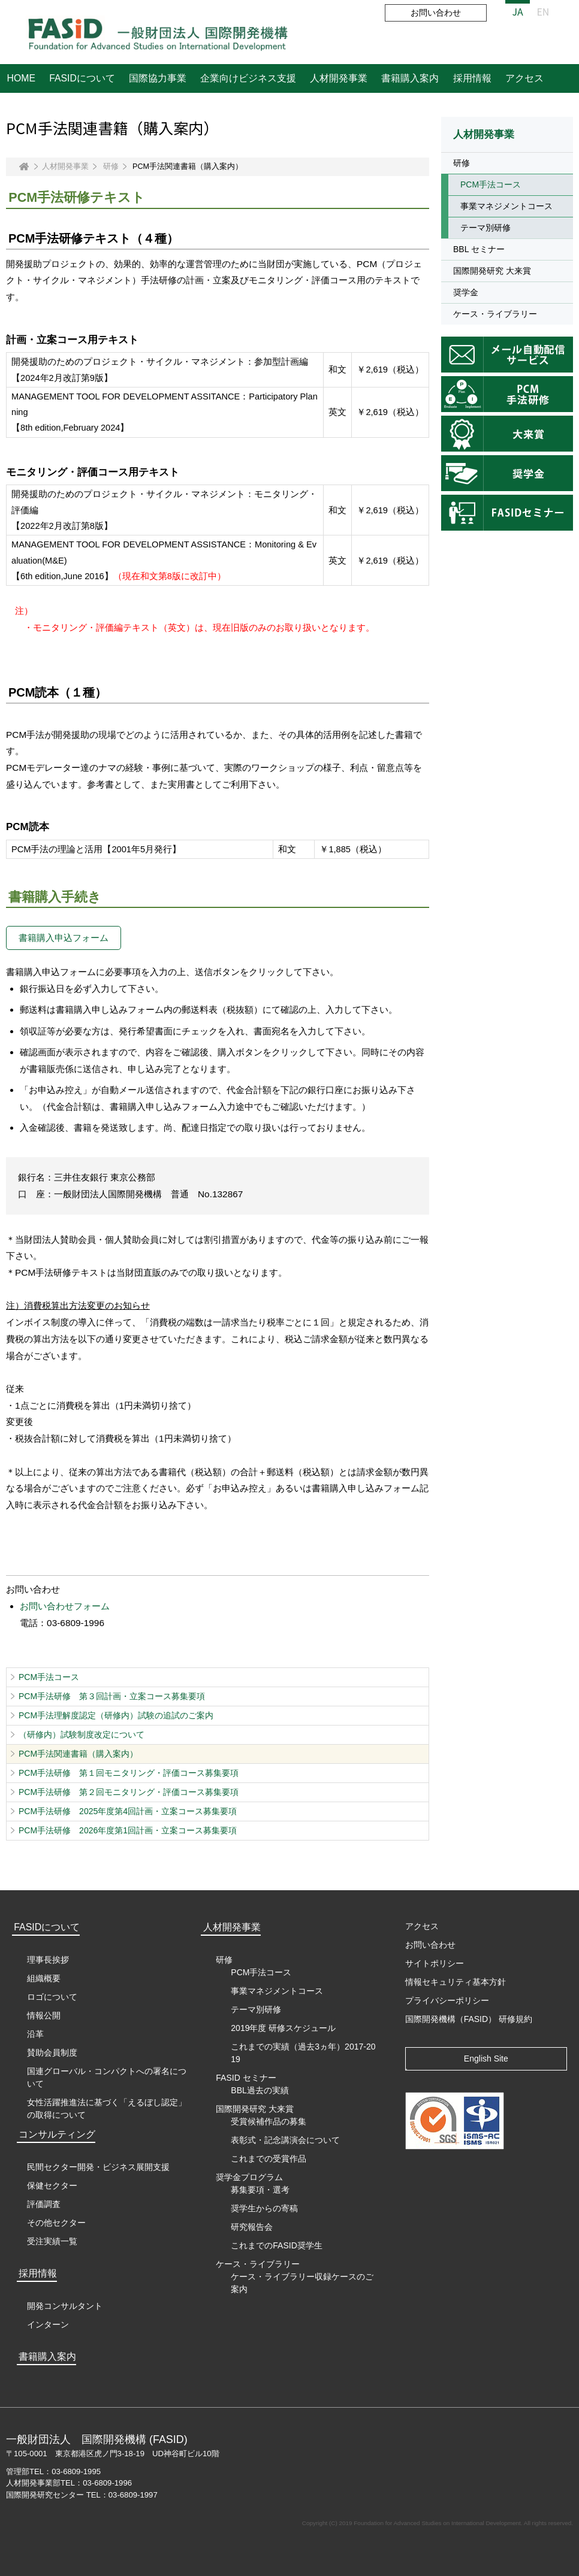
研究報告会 (252, 2227)
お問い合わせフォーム (65, 1606)
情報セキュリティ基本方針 (455, 1982)
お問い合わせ (436, 12)
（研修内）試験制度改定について (81, 1734)
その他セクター (56, 2222)
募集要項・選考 (260, 2189)
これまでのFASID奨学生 (276, 2245)
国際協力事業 (157, 78)
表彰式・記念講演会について (285, 2140)
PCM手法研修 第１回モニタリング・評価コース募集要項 (129, 1773)
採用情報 (472, 78)
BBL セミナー (479, 249)
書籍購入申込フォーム (63, 938)
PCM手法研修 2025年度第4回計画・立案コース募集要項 (128, 1811)
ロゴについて (52, 1997)
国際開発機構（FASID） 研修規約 (468, 2019)
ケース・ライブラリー (495, 314)
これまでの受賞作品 (268, 2158)
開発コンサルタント (64, 2306)
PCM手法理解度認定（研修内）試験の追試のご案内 (116, 1715)
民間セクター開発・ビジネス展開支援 (98, 2167)
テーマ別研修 (485, 227)
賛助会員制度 (52, 2052)
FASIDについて (82, 78)
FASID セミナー (246, 2077)
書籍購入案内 (410, 78)
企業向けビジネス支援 (248, 78)
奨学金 (465, 292)
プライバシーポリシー (447, 2000)
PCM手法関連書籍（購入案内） (78, 1753)
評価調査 (44, 2204)
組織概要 (44, 1978)
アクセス (524, 78)
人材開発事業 (338, 78)
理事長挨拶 (48, 1959)
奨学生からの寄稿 (264, 2208)
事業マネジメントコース (506, 206)
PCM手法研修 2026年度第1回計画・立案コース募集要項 (128, 1830)
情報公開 (44, 2015)
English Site (486, 2058)
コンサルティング (57, 2134)
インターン (48, 2324)
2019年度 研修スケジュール (283, 2028)
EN (542, 11)
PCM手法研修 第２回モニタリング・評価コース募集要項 (129, 1792)
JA (517, 11)
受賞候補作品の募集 (268, 2121)
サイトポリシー (434, 1963)
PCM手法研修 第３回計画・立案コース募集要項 (112, 1696)
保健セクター (52, 2185)
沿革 (35, 2034)
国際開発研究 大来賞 (492, 271)
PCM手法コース (49, 1677)
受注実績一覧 (52, 2241)
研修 (111, 166)
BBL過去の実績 (259, 2090)
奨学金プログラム (249, 2177)
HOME (21, 78)
